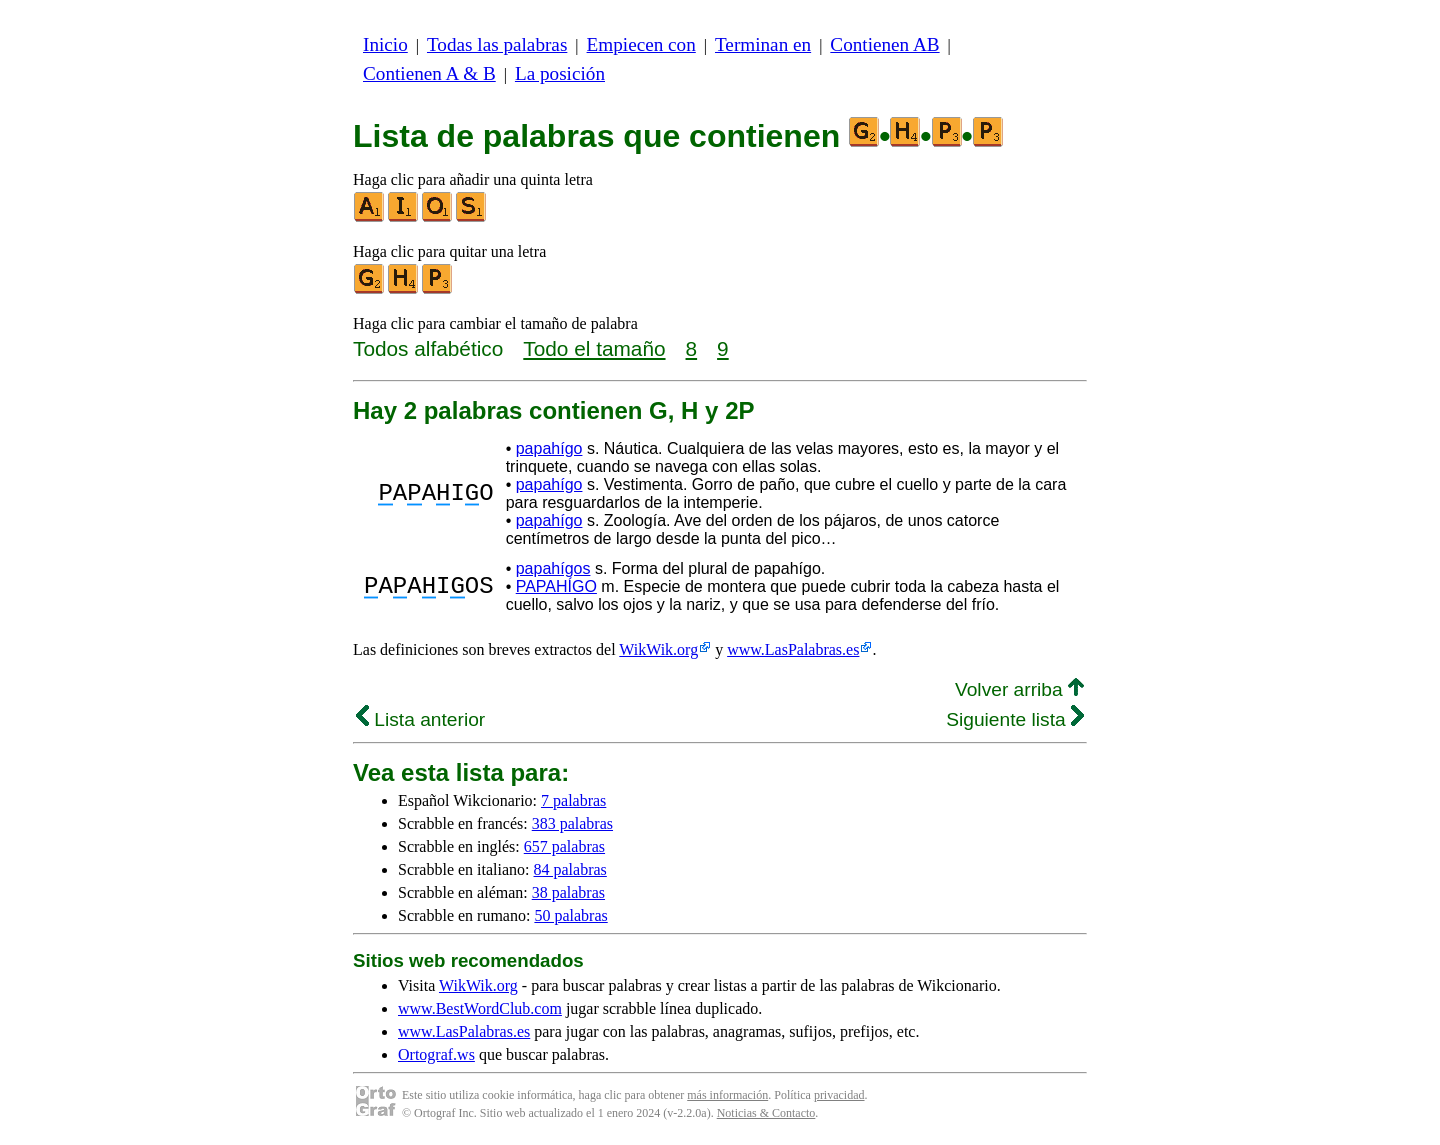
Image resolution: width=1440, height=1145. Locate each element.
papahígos (553, 568)
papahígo (549, 448)
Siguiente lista (1015, 719)
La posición (560, 73)
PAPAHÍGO (556, 586)
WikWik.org (658, 649)
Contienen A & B (429, 73)
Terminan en (763, 44)
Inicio (385, 44)
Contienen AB (884, 44)
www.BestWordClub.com (480, 1008)
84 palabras (570, 869)
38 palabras (568, 892)
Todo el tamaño (594, 348)
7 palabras (573, 800)
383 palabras (572, 823)
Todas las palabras (497, 44)
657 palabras (564, 846)
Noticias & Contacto (766, 1113)
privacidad (839, 1095)
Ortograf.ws (436, 1054)
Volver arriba (1019, 689)
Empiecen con (641, 44)
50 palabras (570, 915)
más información (727, 1095)
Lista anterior (420, 719)
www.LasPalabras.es (793, 649)
